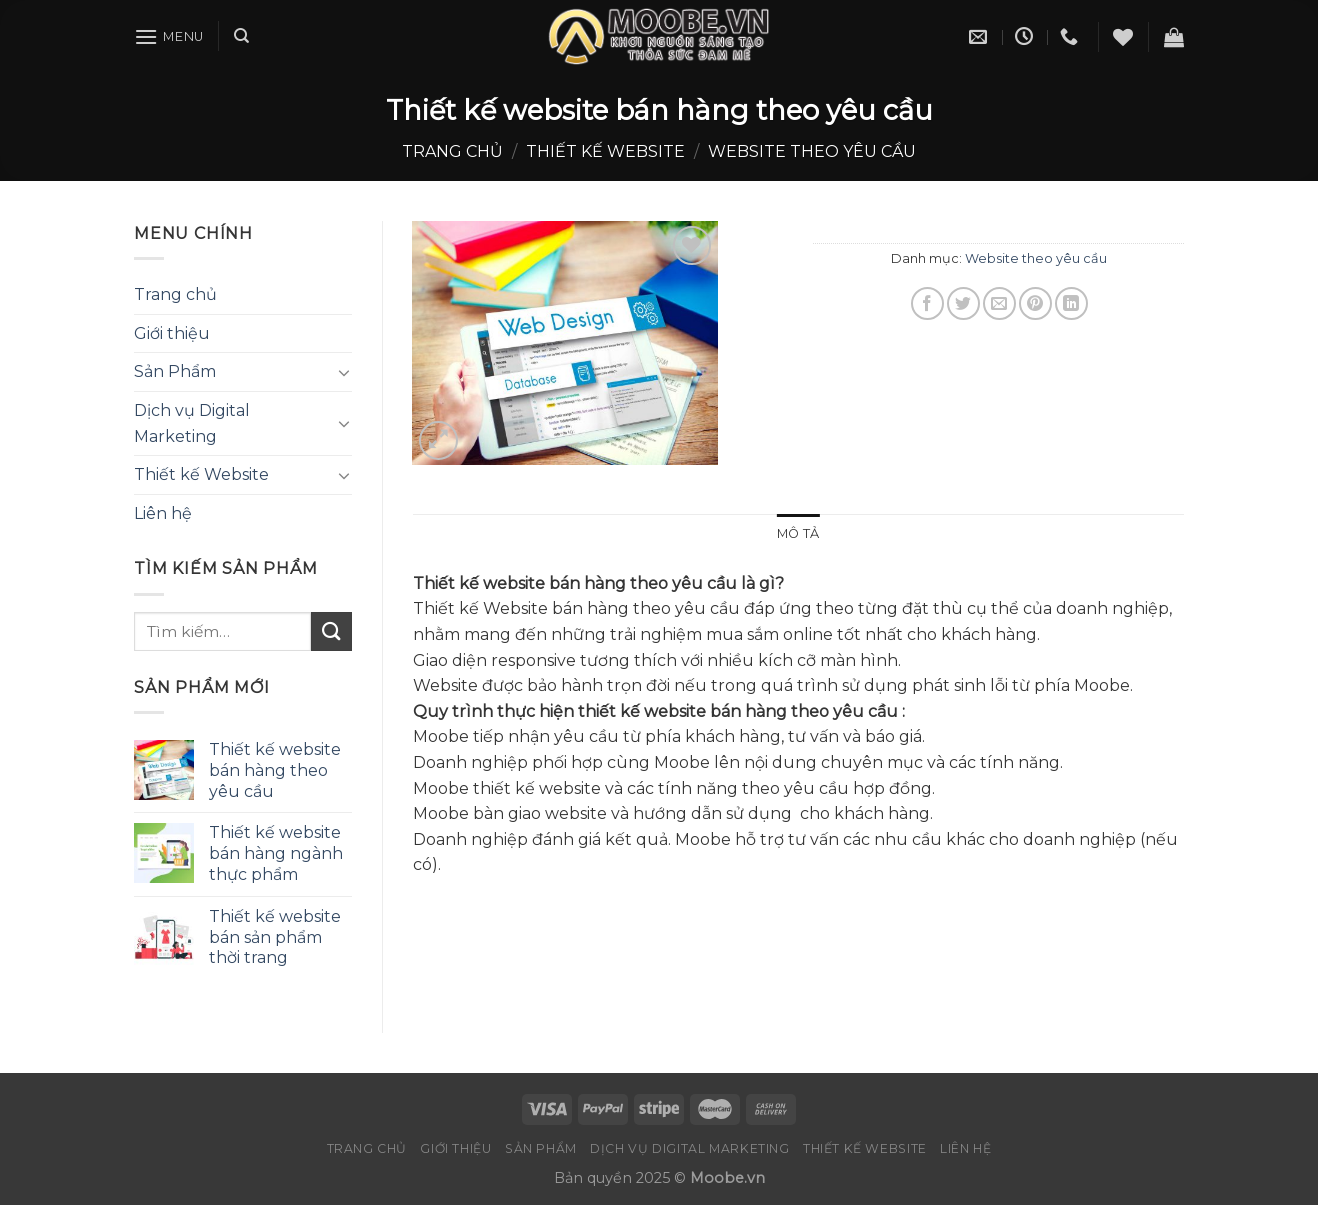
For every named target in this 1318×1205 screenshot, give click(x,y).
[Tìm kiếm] (241, 36)
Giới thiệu (172, 333)
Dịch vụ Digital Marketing (192, 423)
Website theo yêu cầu (812, 151)
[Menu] (169, 36)
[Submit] (331, 631)
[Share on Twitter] (963, 303)
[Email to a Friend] (999, 303)
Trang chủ (452, 151)
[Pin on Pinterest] (1035, 303)
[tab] (798, 534)
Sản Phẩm (175, 371)
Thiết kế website (605, 151)
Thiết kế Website (201, 474)
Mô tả (798, 533)
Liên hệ (163, 513)
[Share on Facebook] (927, 303)
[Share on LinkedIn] (1071, 303)
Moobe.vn (727, 1178)
